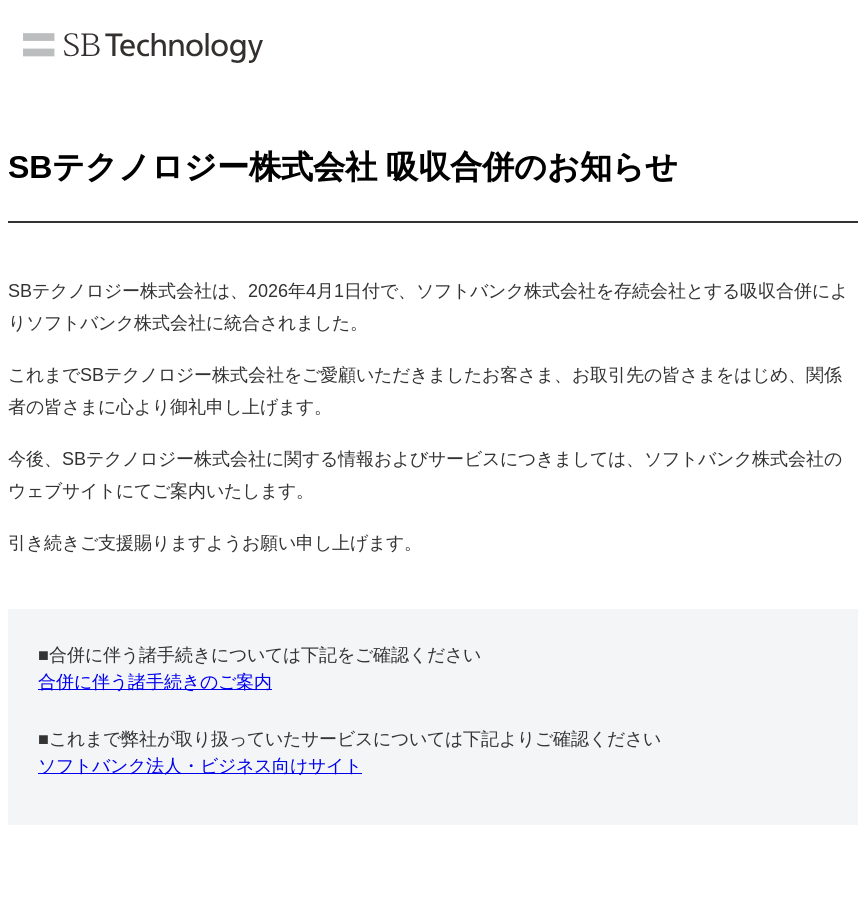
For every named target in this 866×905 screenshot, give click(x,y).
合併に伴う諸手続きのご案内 (155, 682)
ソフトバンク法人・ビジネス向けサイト (200, 766)
